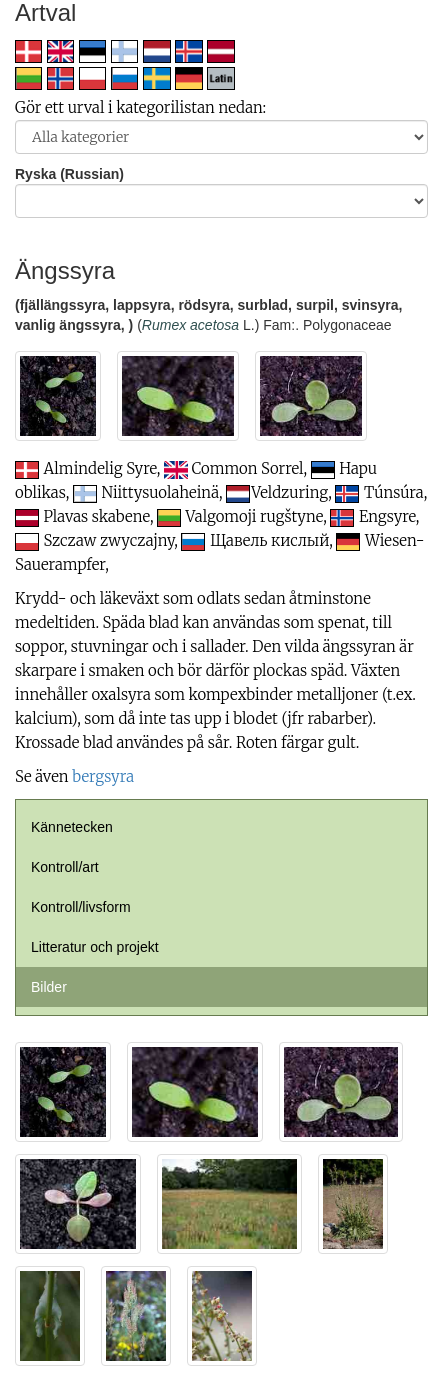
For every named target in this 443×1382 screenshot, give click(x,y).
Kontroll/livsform (81, 907)
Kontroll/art (65, 867)
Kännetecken (72, 827)
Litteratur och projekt (95, 947)
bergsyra (103, 776)
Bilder (49, 987)
